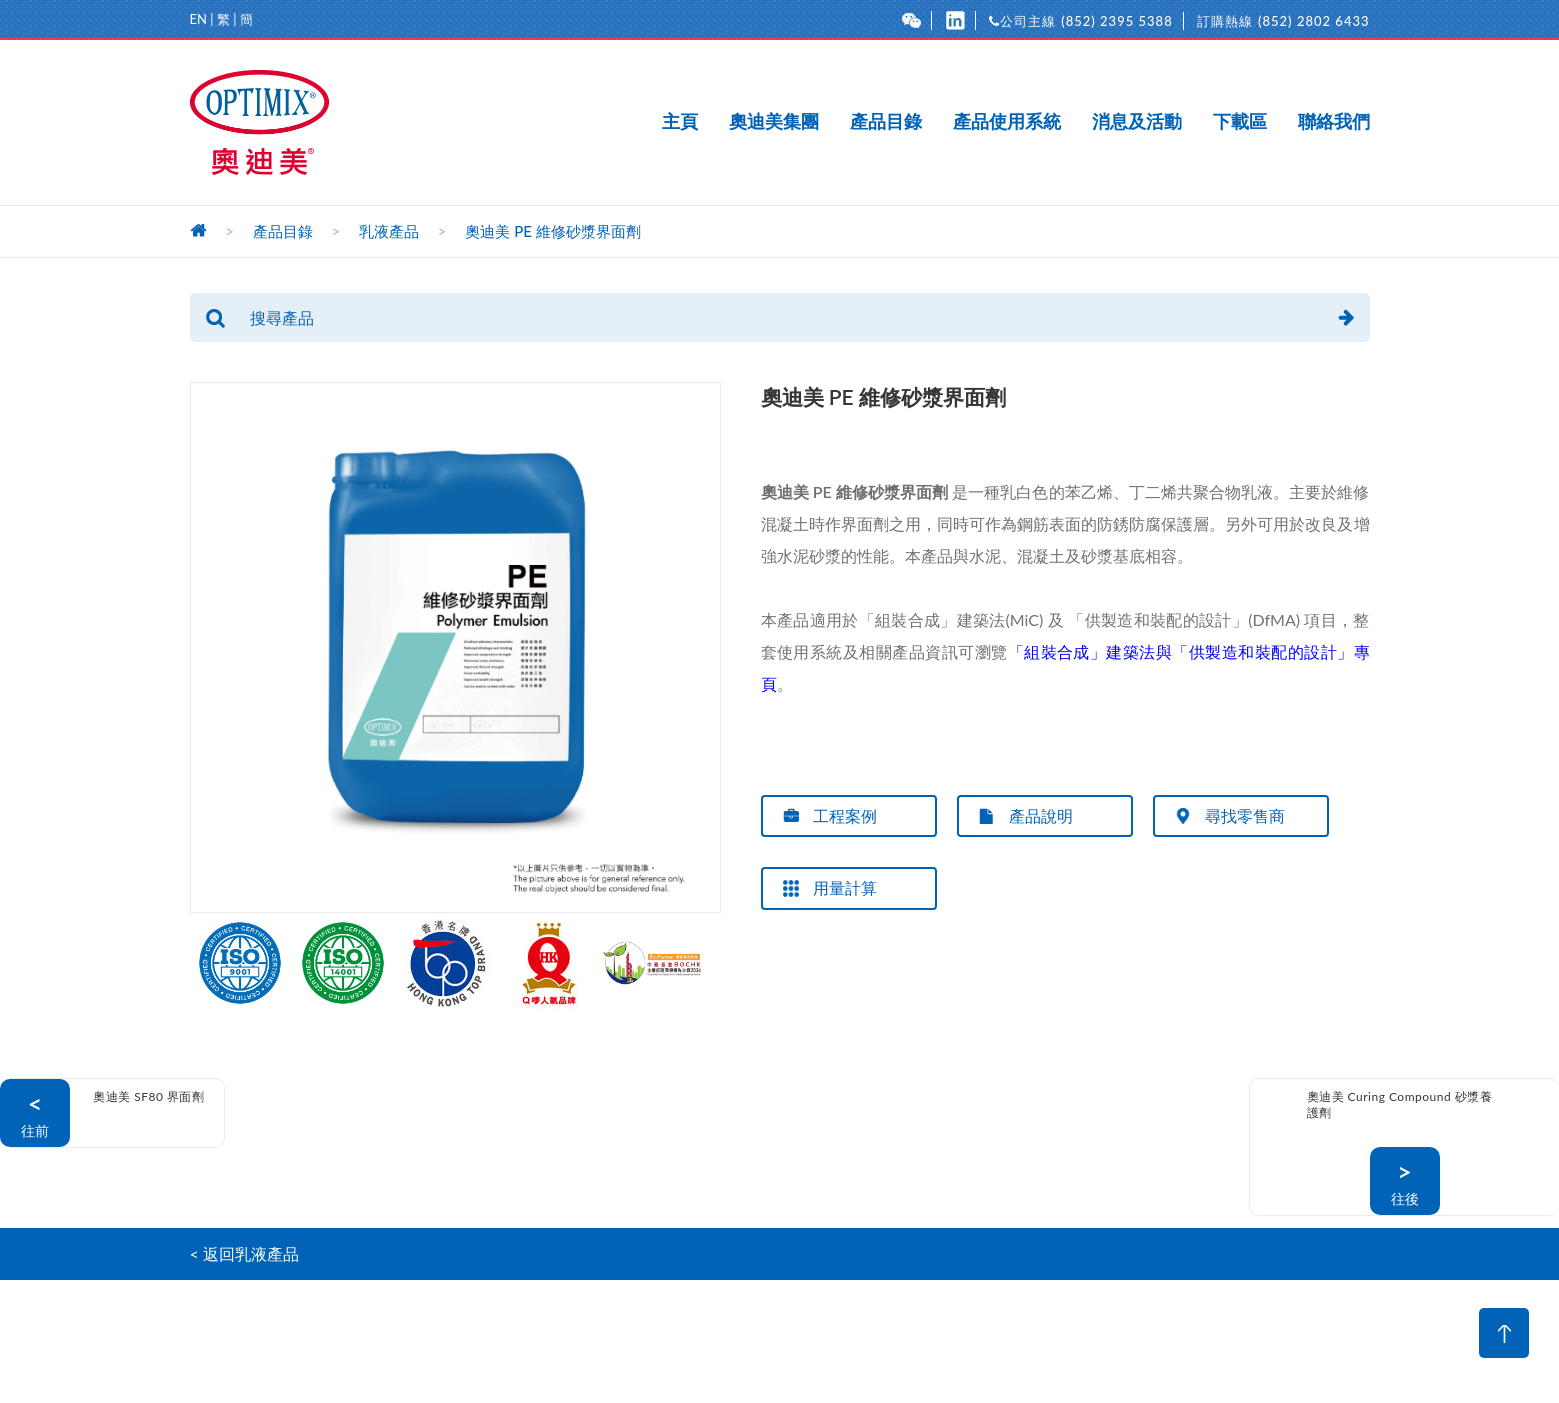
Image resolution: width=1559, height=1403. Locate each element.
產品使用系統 (1007, 122)
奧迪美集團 (774, 122)
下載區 (1240, 122)
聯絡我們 (1334, 122)
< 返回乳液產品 (244, 1253)
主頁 (680, 122)
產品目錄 (886, 122)
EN (198, 19)
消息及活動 (1137, 122)
